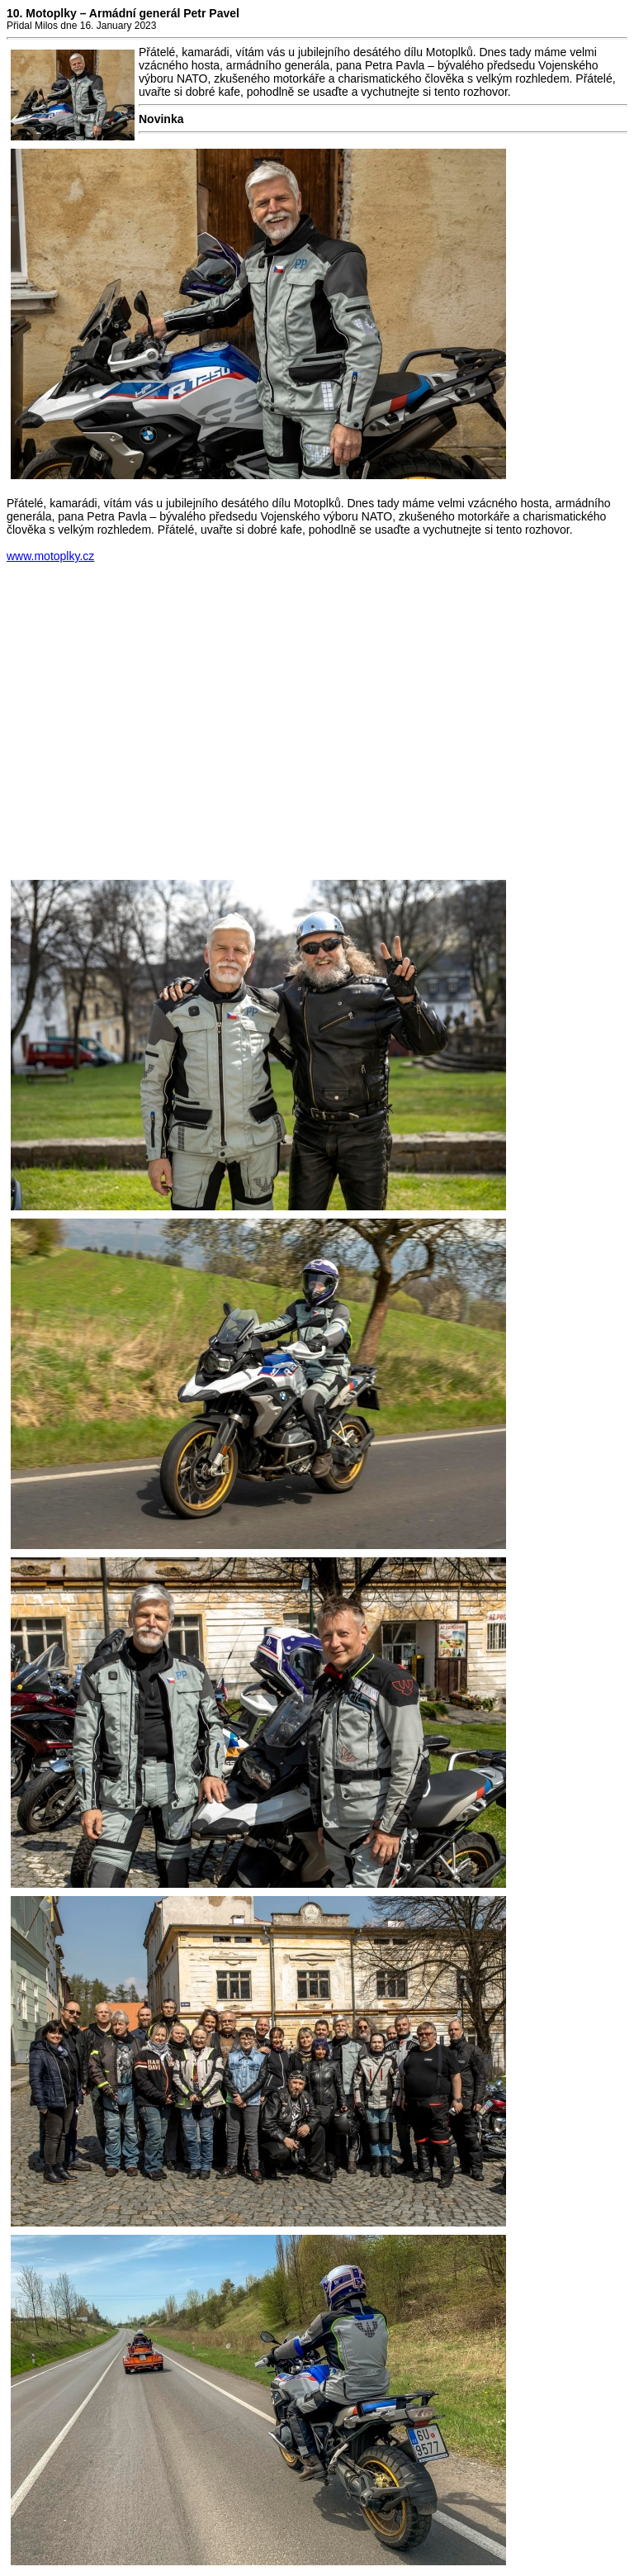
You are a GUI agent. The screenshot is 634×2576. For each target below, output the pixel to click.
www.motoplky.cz (50, 556)
